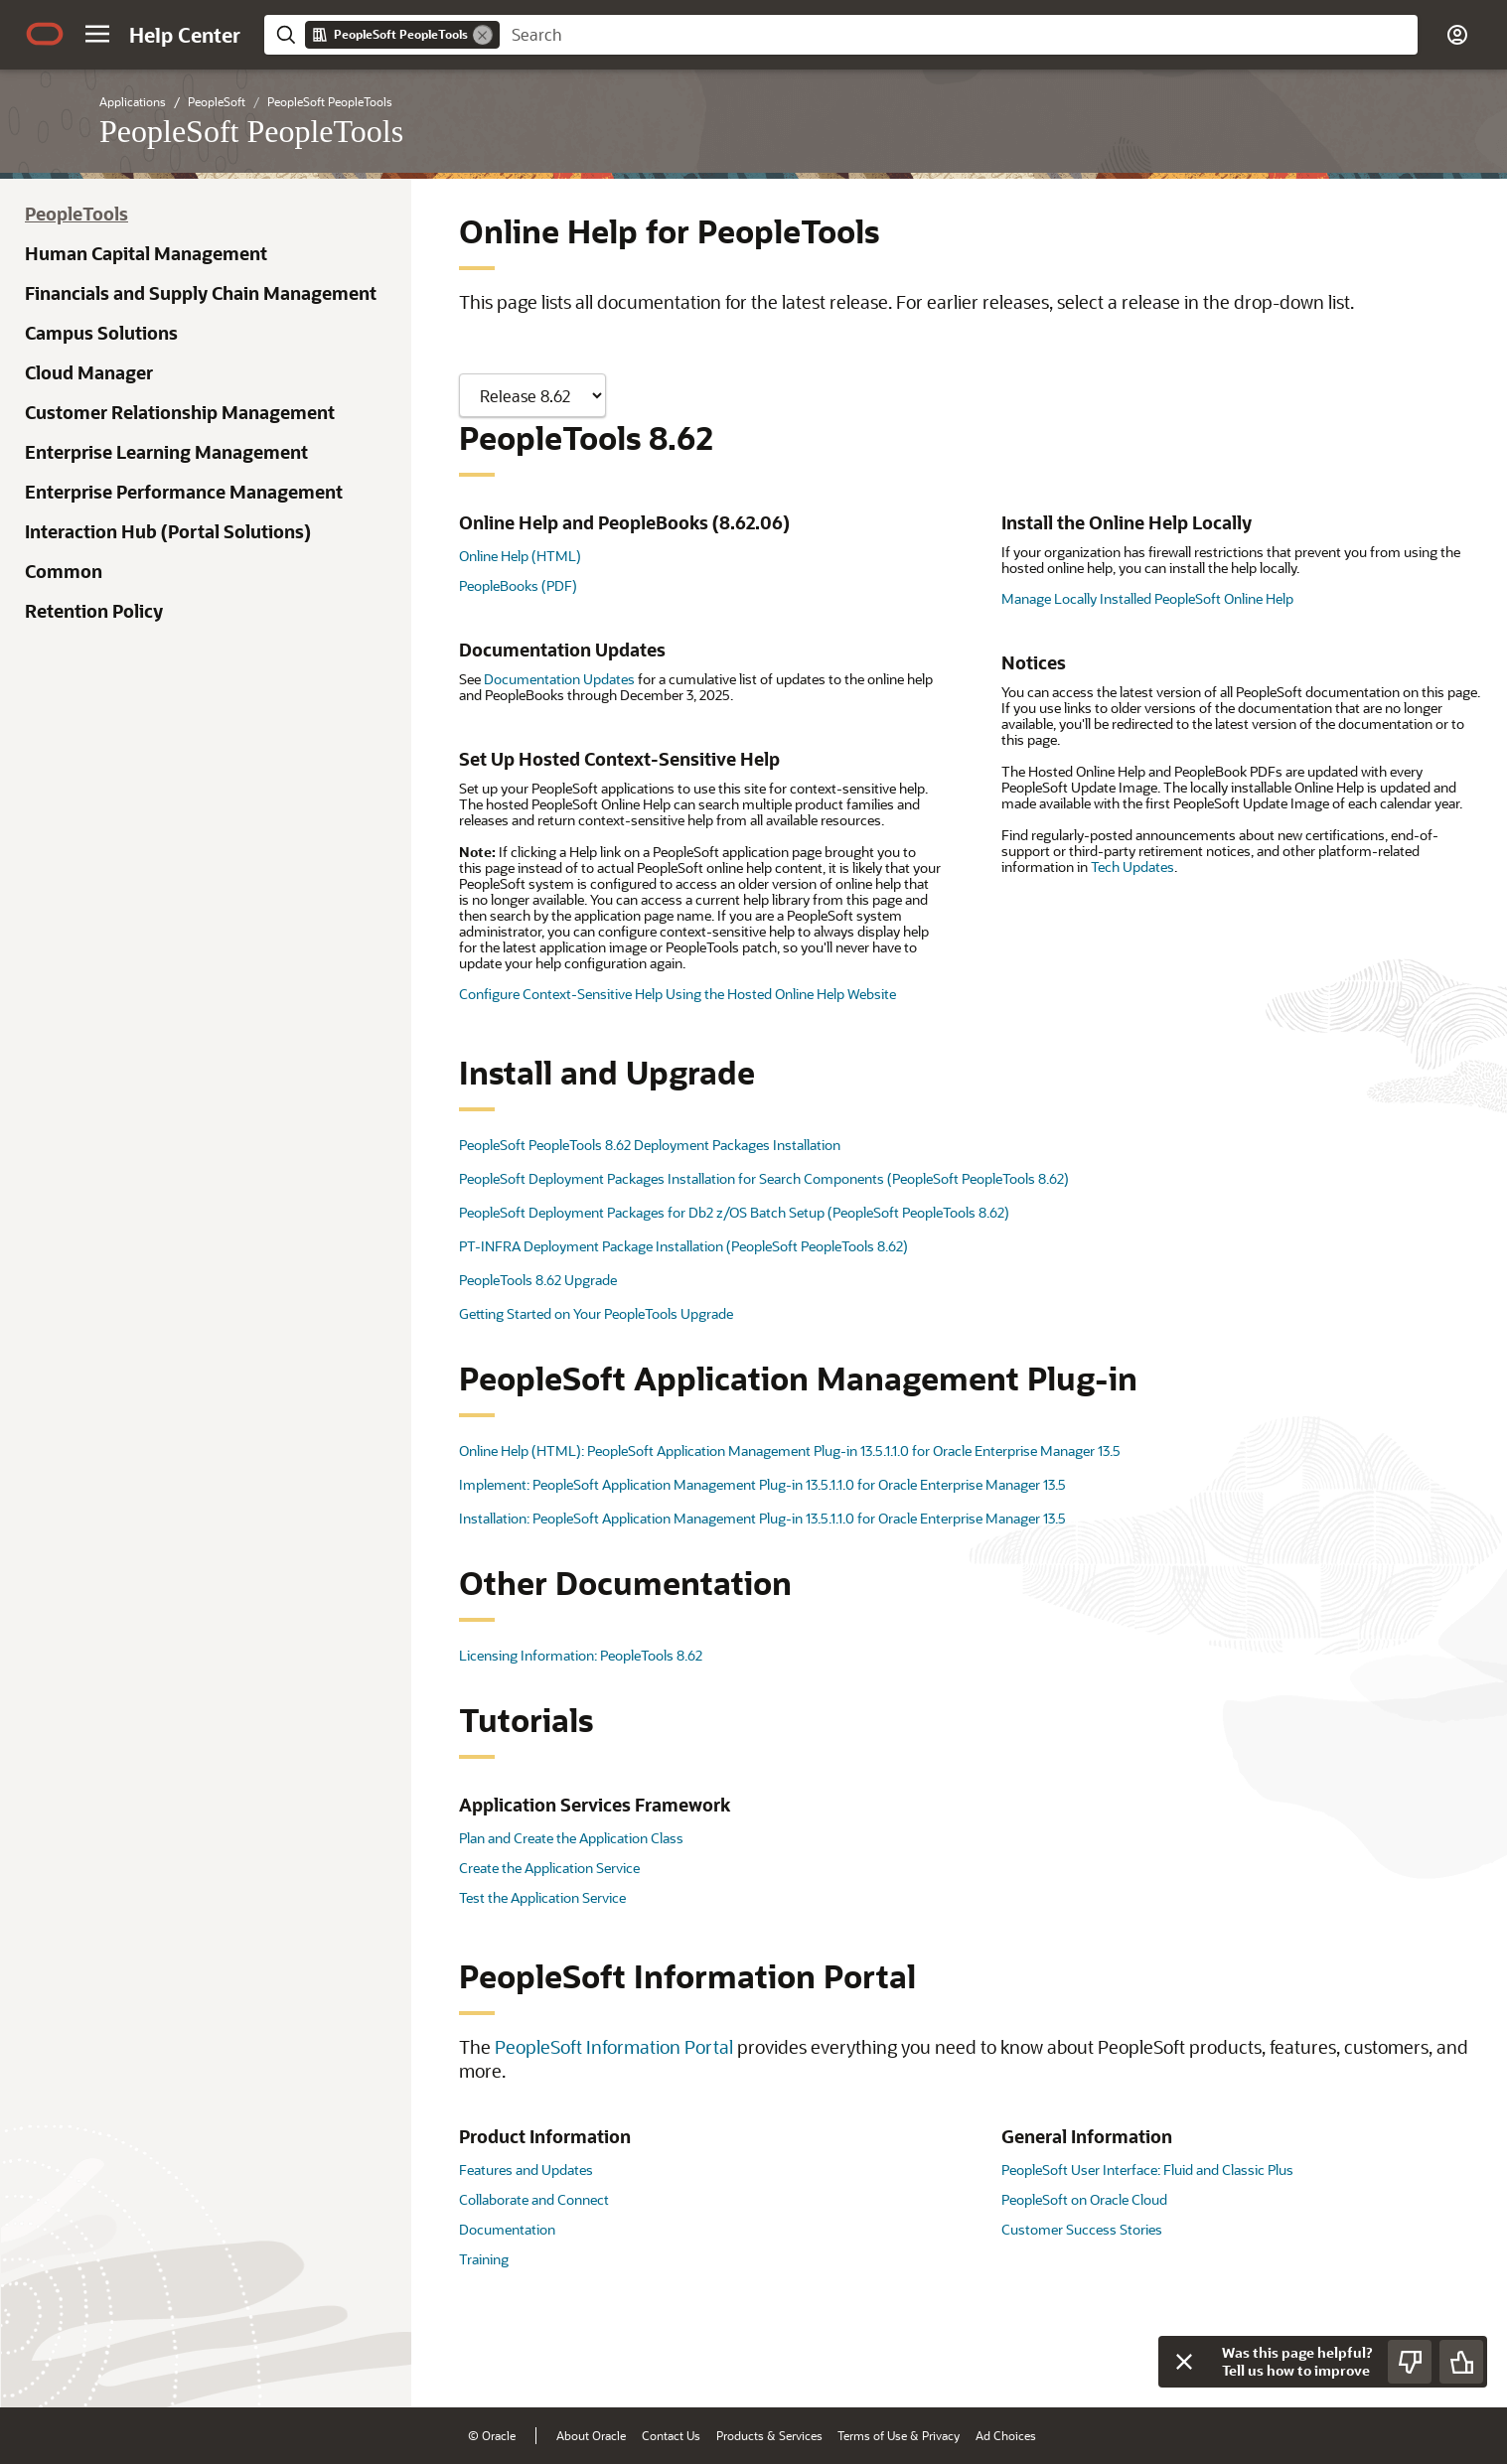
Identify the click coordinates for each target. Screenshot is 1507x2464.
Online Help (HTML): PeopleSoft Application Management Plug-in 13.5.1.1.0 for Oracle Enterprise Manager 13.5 (790, 1450)
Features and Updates (526, 2169)
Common (63, 571)
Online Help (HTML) (520, 555)
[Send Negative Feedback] (1410, 2362)
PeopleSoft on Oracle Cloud (1084, 2199)
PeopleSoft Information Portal (614, 2047)
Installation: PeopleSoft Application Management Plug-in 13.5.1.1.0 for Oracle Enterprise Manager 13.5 (762, 1518)
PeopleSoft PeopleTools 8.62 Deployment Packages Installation (649, 1144)
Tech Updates (1132, 866)
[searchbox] (959, 35)
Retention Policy (94, 611)
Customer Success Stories (1081, 2229)
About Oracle (591, 2435)
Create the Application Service (549, 1867)
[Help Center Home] (184, 35)
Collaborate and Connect (534, 2199)
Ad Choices (1006, 2435)
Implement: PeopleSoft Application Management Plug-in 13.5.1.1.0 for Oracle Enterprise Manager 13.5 (762, 1484)
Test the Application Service (542, 1897)
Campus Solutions (101, 333)
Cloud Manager (89, 372)
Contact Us (671, 2435)
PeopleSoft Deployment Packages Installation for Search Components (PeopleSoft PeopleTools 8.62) (764, 1178)
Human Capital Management (146, 253)
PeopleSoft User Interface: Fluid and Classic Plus (1147, 2169)
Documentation (507, 2229)
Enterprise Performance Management (184, 492)
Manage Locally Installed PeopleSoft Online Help (1147, 598)
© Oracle (492, 2435)
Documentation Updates (559, 678)
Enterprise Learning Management (166, 452)
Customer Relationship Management (180, 412)
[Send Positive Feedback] (1461, 2362)
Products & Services (769, 2435)
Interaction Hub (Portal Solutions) (168, 531)
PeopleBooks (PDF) (518, 585)
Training (484, 2258)
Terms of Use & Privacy (898, 2435)
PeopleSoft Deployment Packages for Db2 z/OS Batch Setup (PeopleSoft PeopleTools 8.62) (734, 1212)
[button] (97, 34)
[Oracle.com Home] (45, 34)
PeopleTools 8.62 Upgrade (538, 1279)
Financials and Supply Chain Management (201, 293)
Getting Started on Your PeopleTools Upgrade (596, 1313)
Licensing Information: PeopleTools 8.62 (580, 1655)
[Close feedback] (1184, 2362)
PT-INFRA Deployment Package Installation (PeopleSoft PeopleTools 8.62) (683, 1245)
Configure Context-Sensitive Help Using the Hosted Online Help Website (677, 993)
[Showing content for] (532, 395)
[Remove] (483, 35)
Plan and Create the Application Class (571, 1837)
